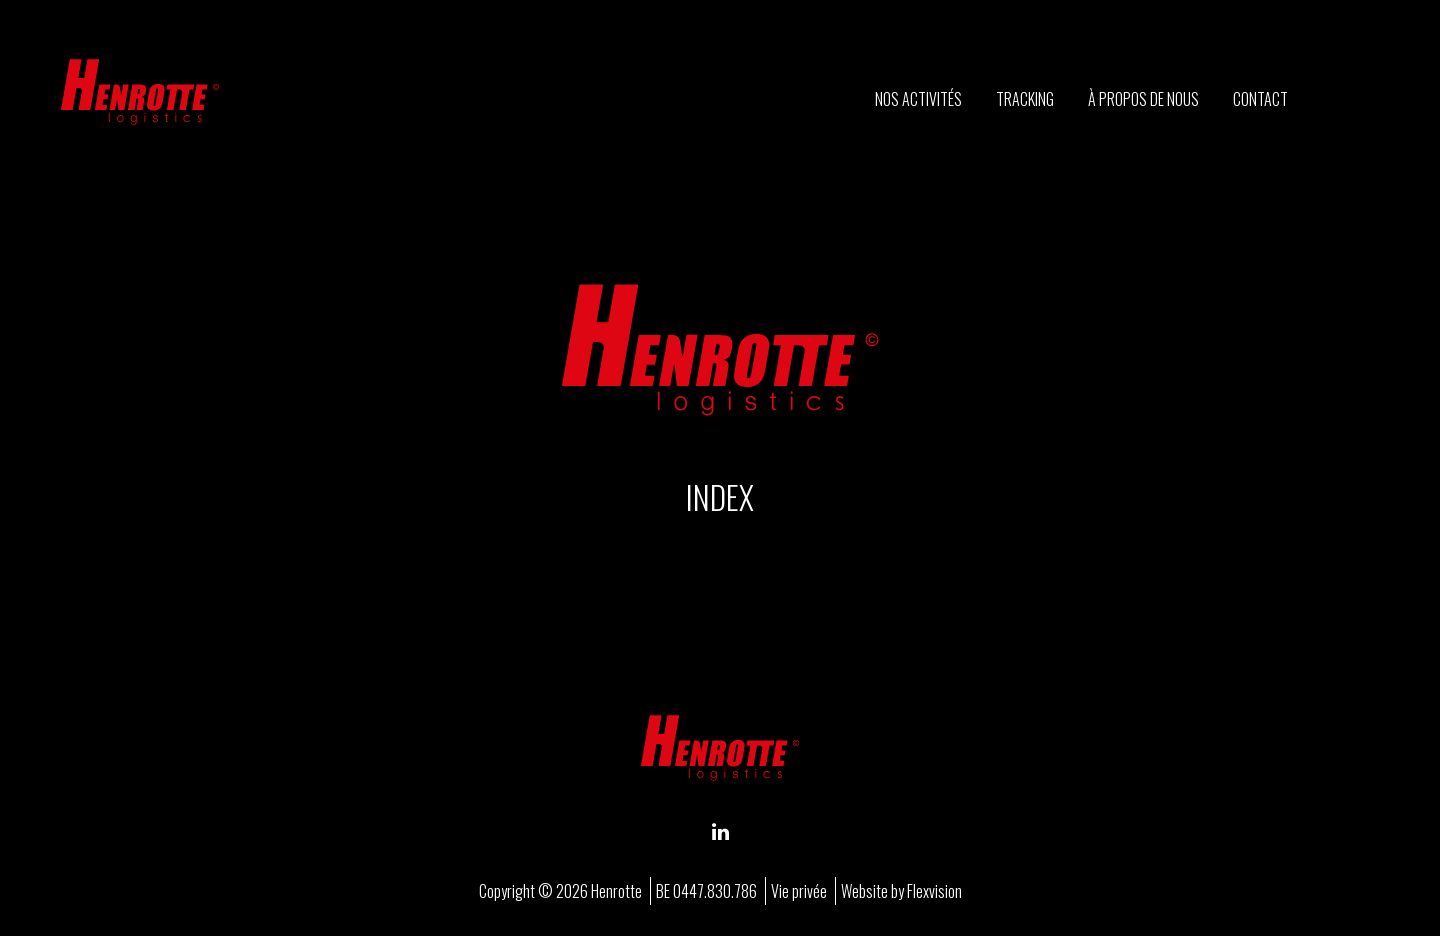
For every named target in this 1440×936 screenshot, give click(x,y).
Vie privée (799, 891)
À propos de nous (1143, 99)
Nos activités (918, 99)
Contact (1260, 99)
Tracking (1025, 99)
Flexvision (934, 891)
